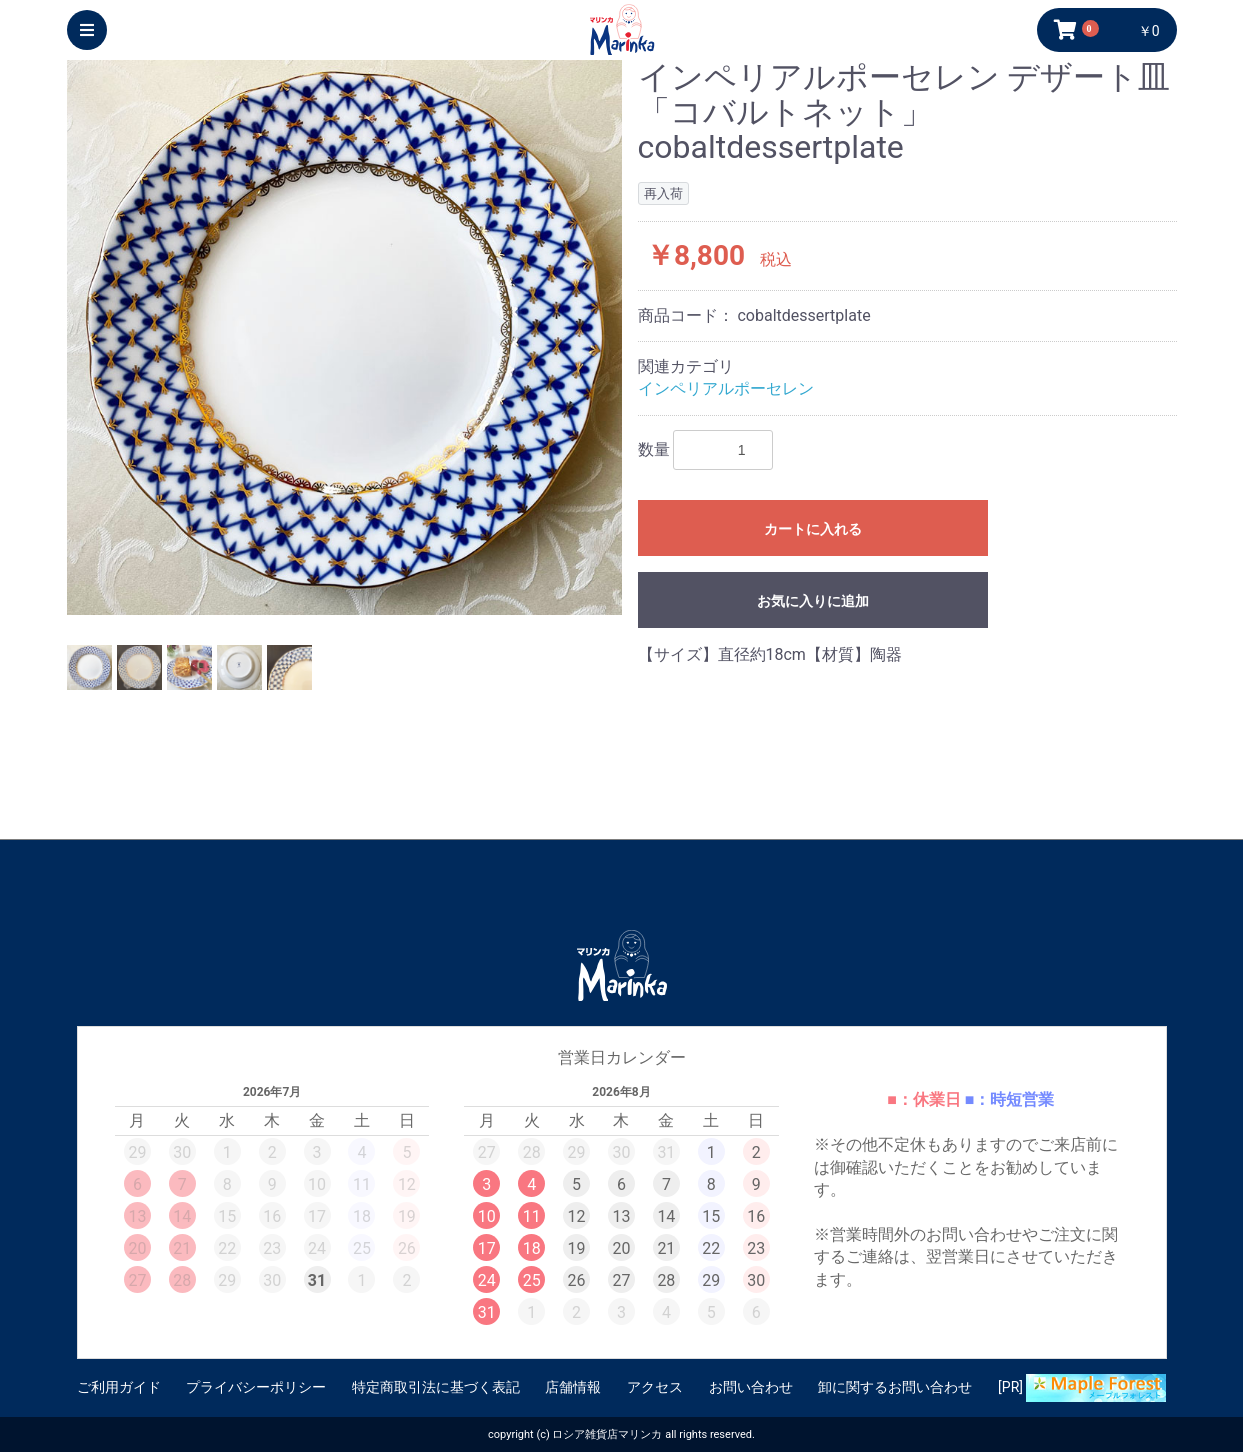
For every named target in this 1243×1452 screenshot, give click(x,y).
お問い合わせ (751, 1387)
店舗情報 (573, 1387)
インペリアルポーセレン (726, 388)
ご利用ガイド (119, 1387)
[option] (344, 337)
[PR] (1082, 1388)
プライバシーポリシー (256, 1387)
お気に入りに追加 (813, 601)
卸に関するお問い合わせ (895, 1387)
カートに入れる (813, 529)
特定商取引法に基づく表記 (436, 1387)
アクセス (655, 1387)
